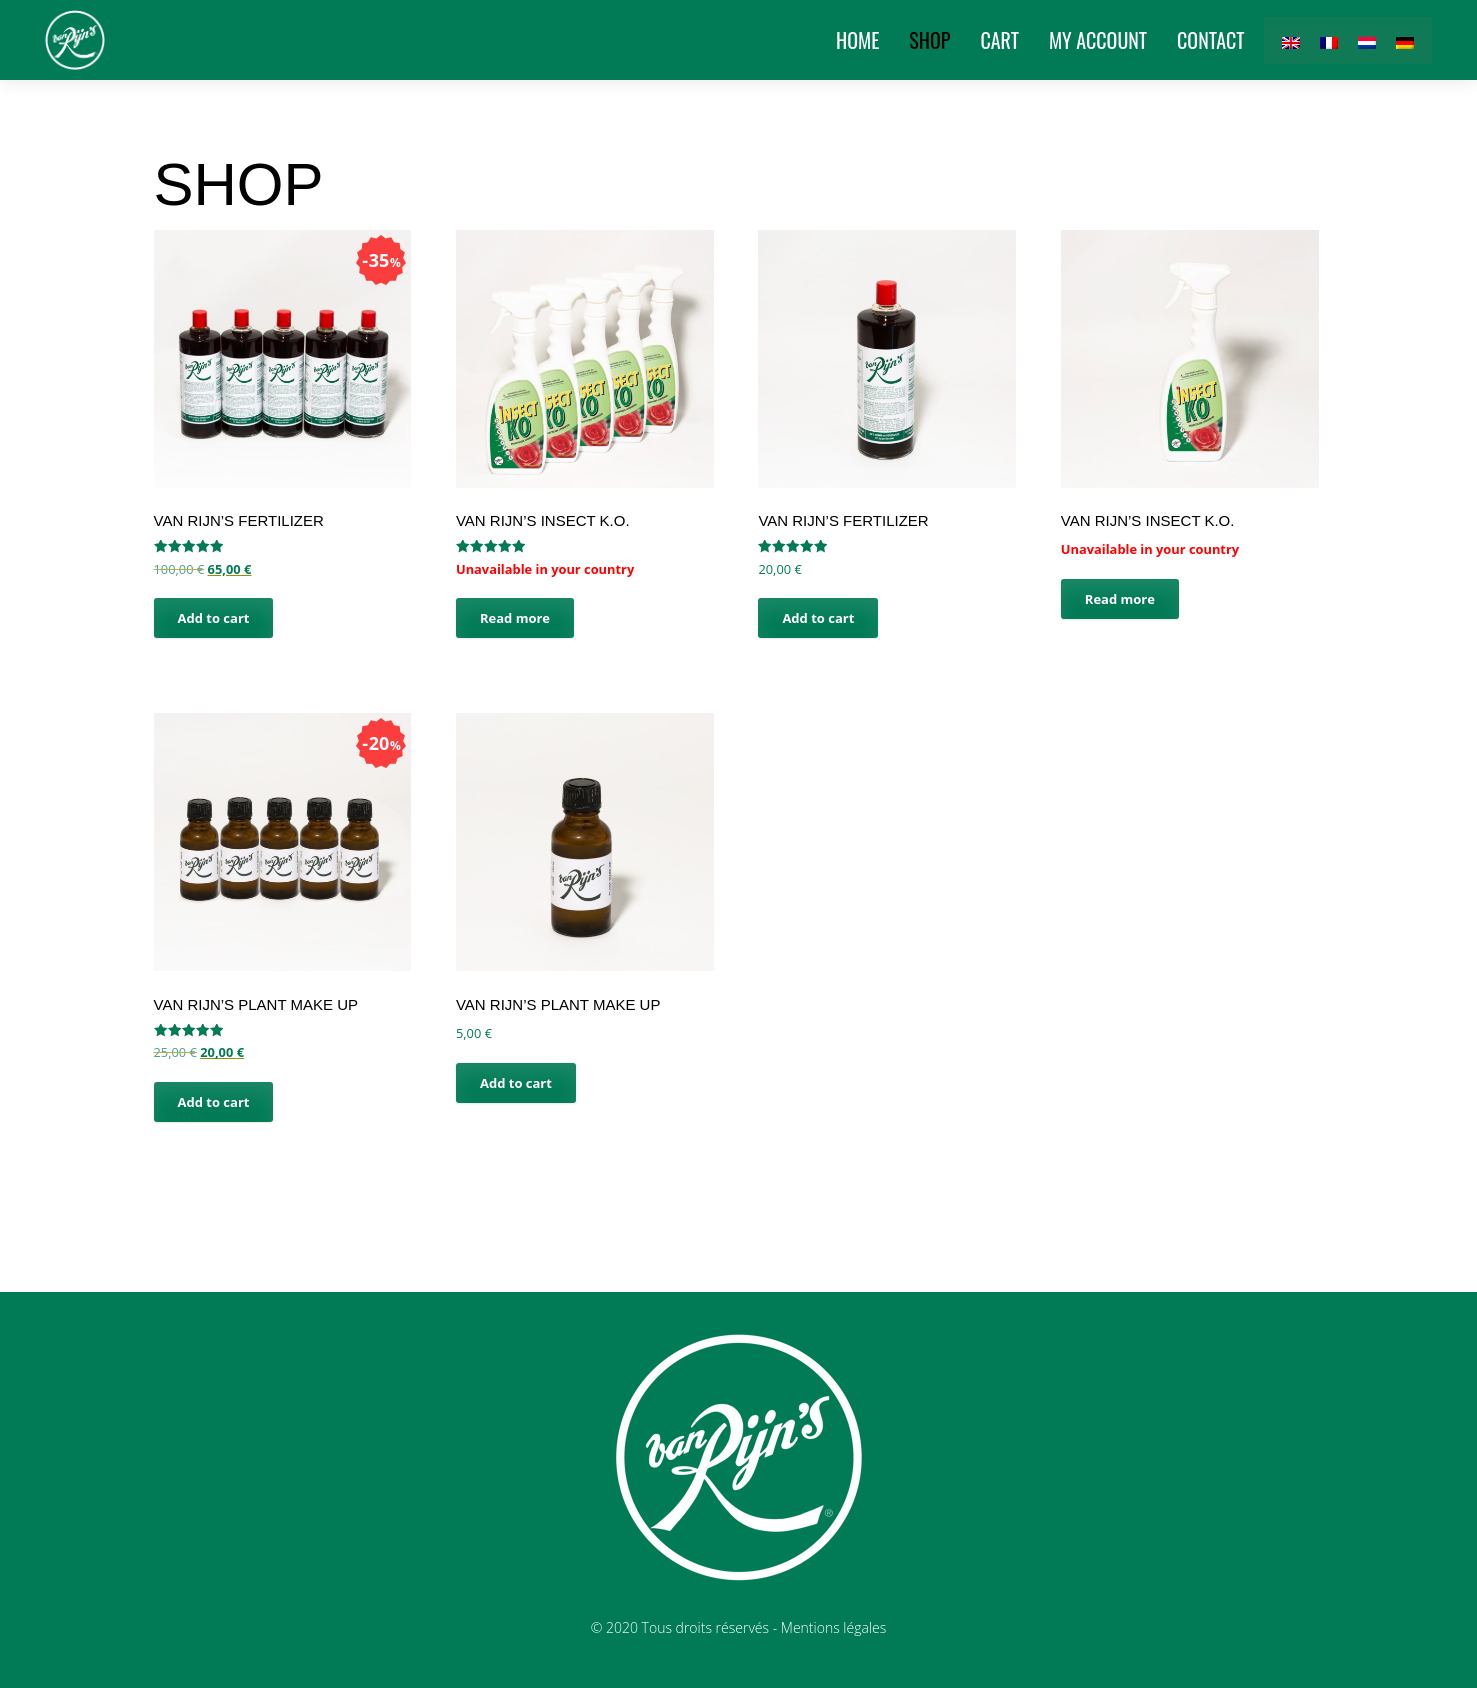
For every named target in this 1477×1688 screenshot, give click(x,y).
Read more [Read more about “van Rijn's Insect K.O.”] (515, 618)
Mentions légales (833, 1627)
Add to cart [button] (214, 618)
